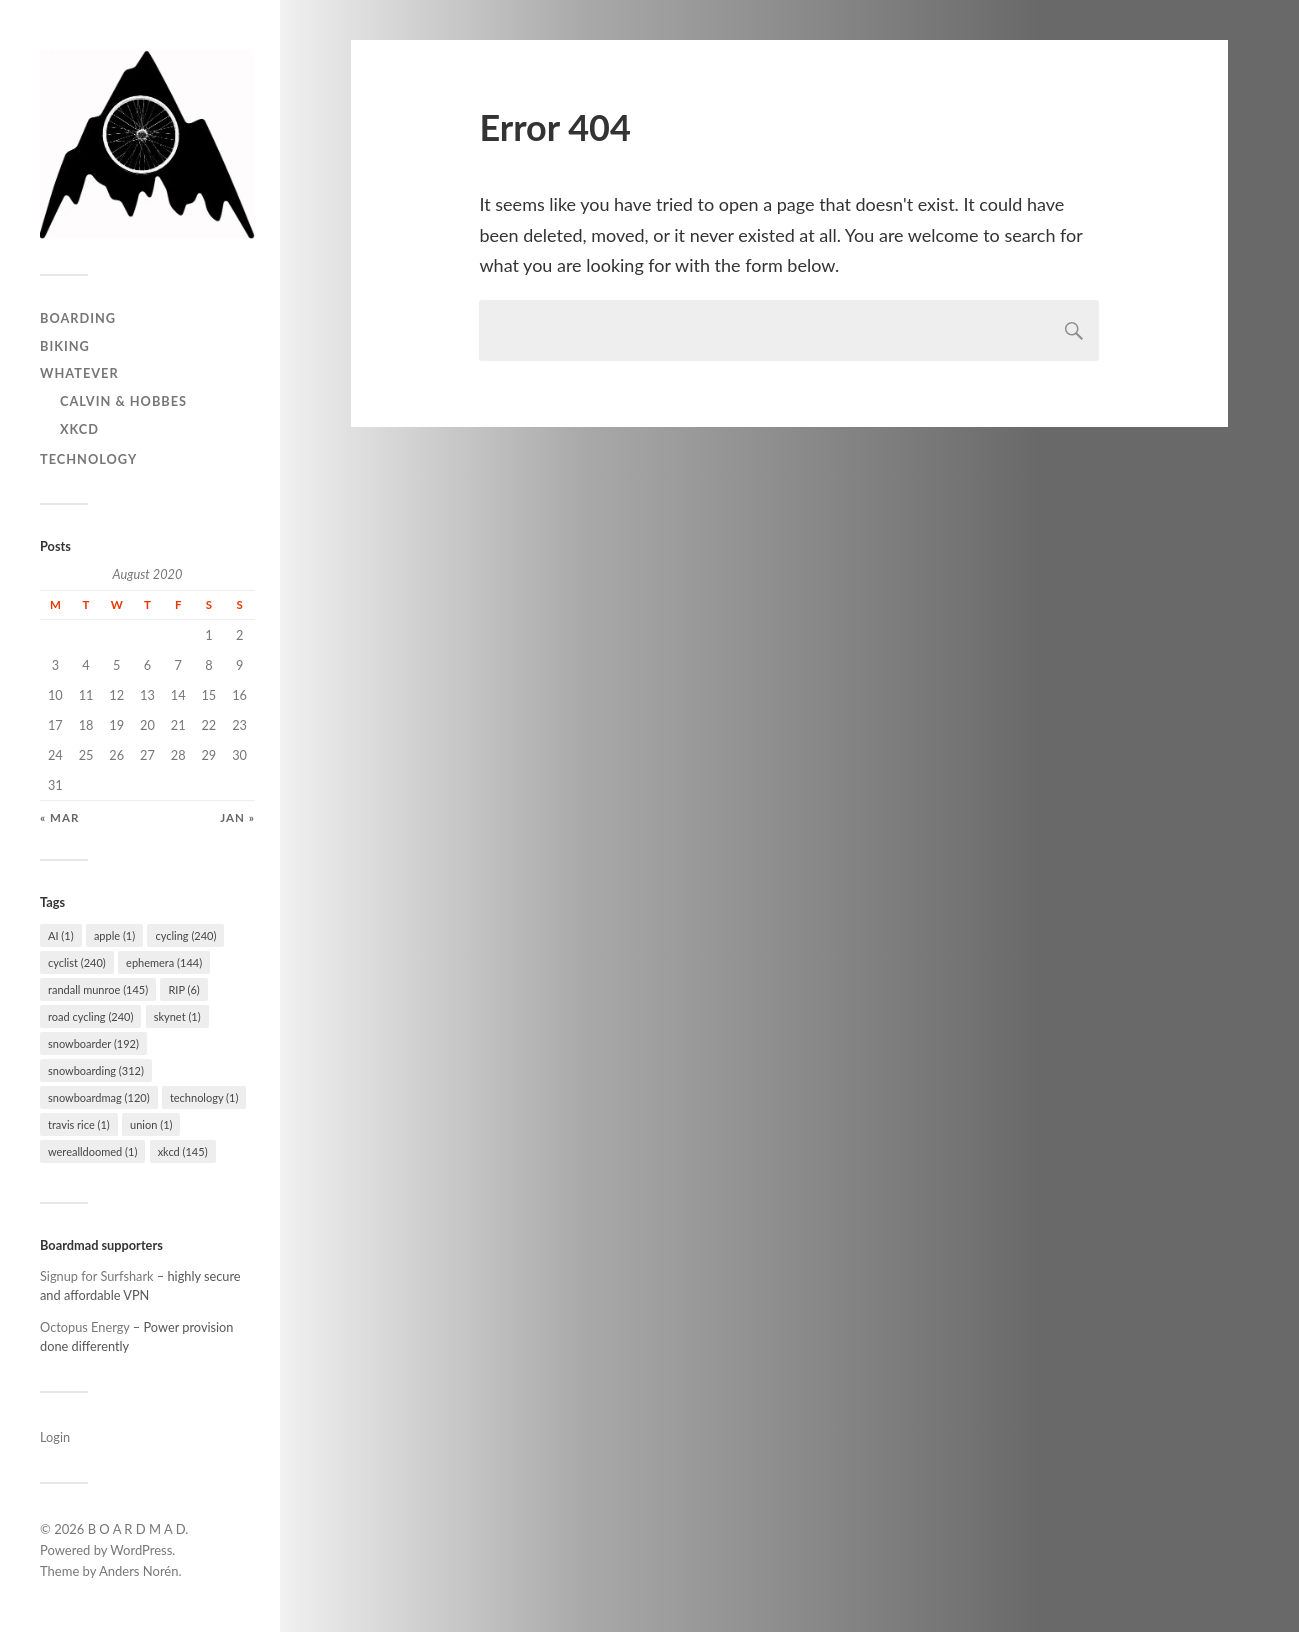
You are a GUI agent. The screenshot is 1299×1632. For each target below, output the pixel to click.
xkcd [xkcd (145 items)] (183, 1151)
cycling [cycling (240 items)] (185, 935)
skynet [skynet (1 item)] (177, 1016)
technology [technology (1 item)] (204, 1097)
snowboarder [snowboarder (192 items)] (93, 1043)
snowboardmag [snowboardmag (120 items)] (99, 1097)
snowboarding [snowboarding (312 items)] (96, 1070)
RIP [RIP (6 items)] (183, 989)
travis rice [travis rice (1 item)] (79, 1124)
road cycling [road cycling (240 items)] (90, 1016)
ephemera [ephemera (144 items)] (164, 962)
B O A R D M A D (137, 1529)
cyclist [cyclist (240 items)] (77, 962)
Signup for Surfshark (97, 1276)
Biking (65, 346)
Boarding (78, 318)
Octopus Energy (85, 1327)
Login (55, 1437)
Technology (88, 459)
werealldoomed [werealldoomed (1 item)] (92, 1151)
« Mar (59, 817)
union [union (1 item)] (151, 1124)
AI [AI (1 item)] (61, 935)
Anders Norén (139, 1571)
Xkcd (79, 429)
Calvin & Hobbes (123, 401)
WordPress (141, 1550)
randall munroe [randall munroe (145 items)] (98, 989)
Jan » (237, 817)
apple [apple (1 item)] (114, 935)
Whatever (79, 373)
